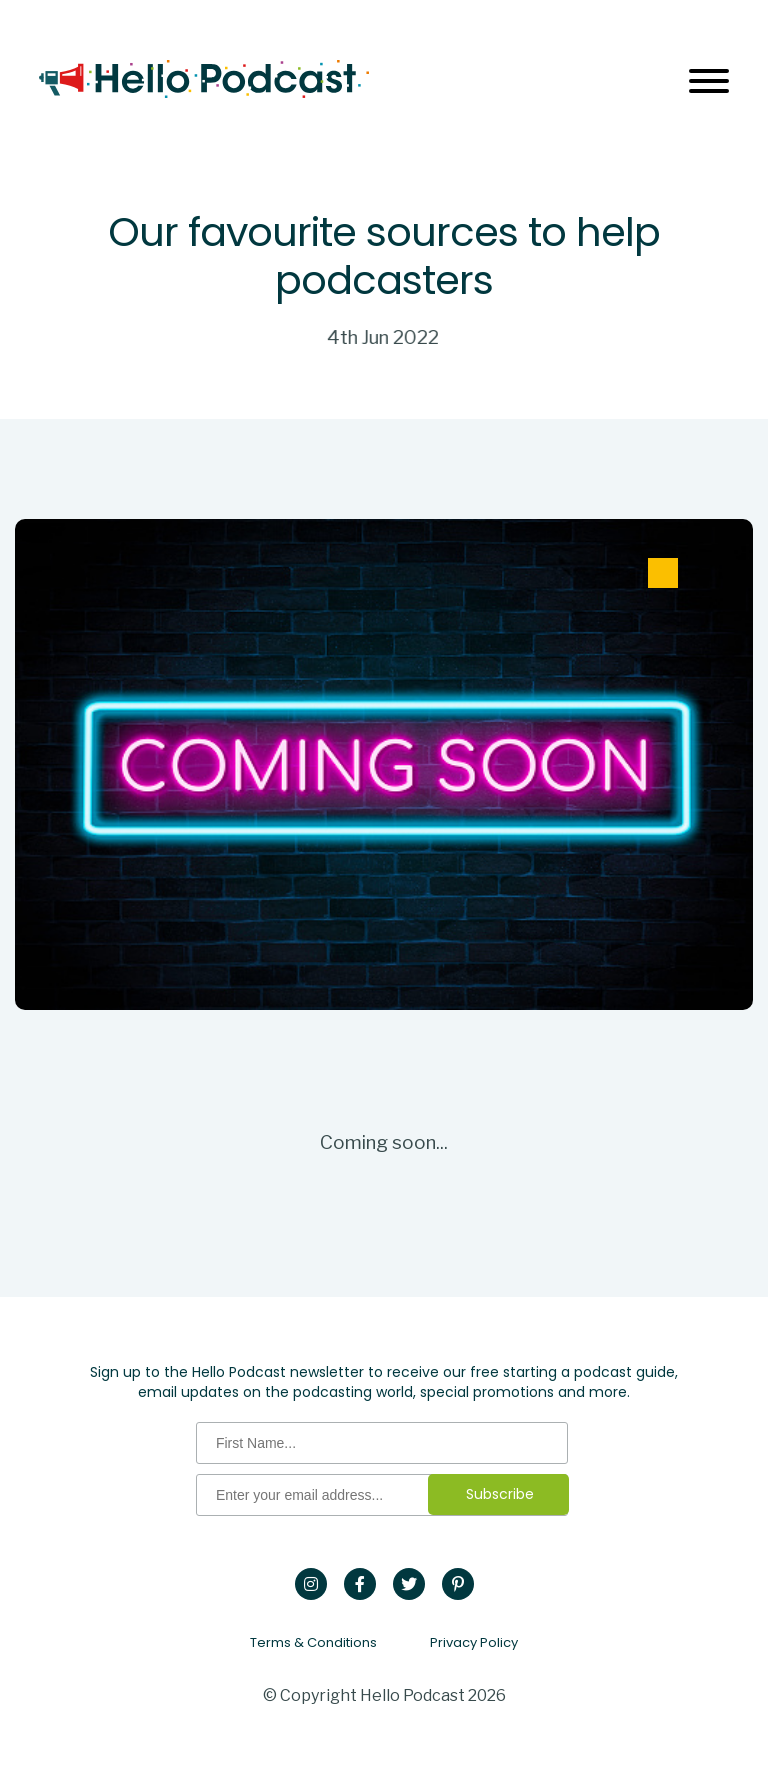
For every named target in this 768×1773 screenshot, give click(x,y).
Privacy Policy (474, 1642)
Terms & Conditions (313, 1642)
